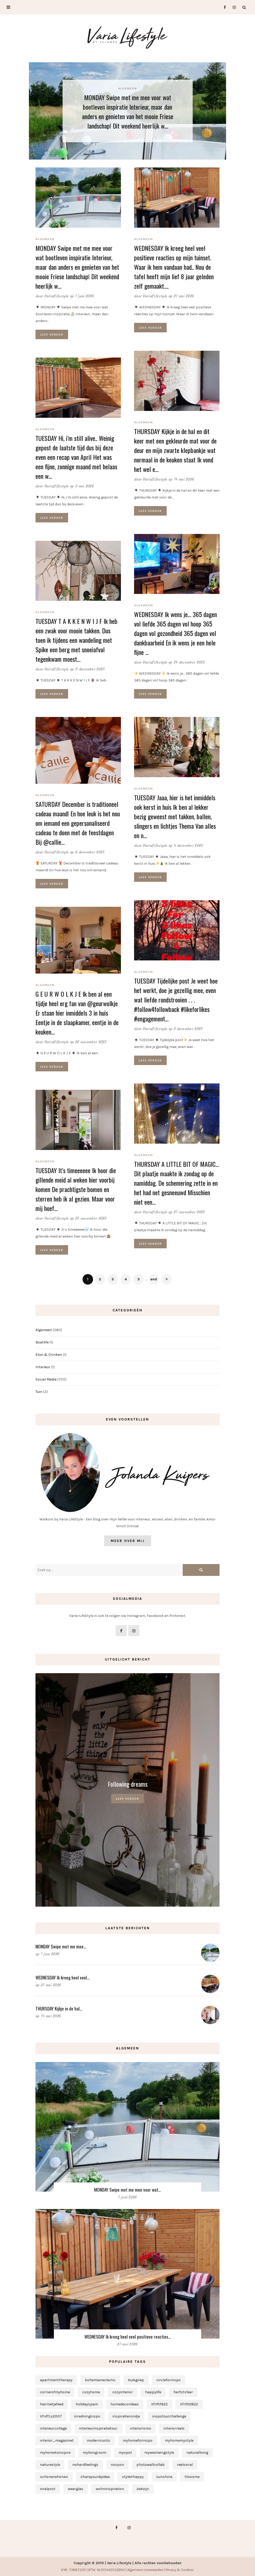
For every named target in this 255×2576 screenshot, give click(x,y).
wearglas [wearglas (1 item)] (75, 2489)
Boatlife (42, 1342)
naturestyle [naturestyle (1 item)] (50, 2464)
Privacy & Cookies (180, 2570)
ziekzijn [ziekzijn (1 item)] (142, 2489)
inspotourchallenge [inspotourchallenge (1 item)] (169, 2416)
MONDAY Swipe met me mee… (60, 1946)
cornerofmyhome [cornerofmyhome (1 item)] (55, 2392)
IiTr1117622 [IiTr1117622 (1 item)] (159, 2404)
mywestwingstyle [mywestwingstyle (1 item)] (159, 2452)
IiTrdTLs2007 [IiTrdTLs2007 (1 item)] (51, 2416)
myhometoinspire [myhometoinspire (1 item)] (55, 2452)
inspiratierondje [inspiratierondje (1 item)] (126, 2416)
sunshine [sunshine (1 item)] (164, 2477)
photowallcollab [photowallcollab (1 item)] (150, 2464)
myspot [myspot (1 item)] (125, 2452)
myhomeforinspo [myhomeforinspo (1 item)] (137, 2440)
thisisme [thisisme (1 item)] (192, 2477)
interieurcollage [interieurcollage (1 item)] (53, 2428)
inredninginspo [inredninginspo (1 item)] (87, 2416)
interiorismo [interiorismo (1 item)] (140, 2428)
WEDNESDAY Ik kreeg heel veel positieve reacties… (127, 2336)
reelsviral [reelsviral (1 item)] (185, 2464)
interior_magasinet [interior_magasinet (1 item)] (57, 2440)
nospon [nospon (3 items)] (117, 2464)
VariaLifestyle (56, 296)
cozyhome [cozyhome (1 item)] (91, 2392)
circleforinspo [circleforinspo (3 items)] (168, 2380)
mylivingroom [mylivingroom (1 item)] (94, 2452)
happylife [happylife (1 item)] (153, 2392)
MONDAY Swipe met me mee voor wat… (127, 2189)
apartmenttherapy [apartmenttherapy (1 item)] (56, 2380)
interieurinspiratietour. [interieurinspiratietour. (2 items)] (98, 2428)
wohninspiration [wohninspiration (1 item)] (110, 2489)
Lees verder (51, 334)
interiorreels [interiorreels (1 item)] (174, 2428)
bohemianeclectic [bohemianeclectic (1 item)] (100, 2380)
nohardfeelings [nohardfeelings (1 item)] (85, 2464)
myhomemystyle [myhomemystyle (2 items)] (179, 2440)
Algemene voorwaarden (145, 2570)
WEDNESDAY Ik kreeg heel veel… (62, 1977)
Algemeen (127, 88)
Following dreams (127, 1784)
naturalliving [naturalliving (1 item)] (197, 2452)
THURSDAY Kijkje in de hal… (58, 2008)
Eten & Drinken (48, 1354)
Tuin (38, 1391)
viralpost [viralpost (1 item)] (47, 2489)
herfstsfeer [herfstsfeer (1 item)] (183, 2392)
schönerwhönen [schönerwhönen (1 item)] (54, 2477)
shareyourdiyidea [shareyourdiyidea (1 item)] (95, 2477)
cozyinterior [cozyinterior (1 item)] (122, 2392)
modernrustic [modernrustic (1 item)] (98, 2440)
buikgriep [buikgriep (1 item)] (136, 2380)
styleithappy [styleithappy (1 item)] (133, 2477)
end (153, 1279)
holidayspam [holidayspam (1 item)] (87, 2404)
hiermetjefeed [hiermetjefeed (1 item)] (51, 2404)
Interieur (42, 1367)
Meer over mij (128, 1541)
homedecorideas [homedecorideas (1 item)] (124, 2404)
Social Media (46, 1379)
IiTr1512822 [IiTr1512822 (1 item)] (189, 2404)
